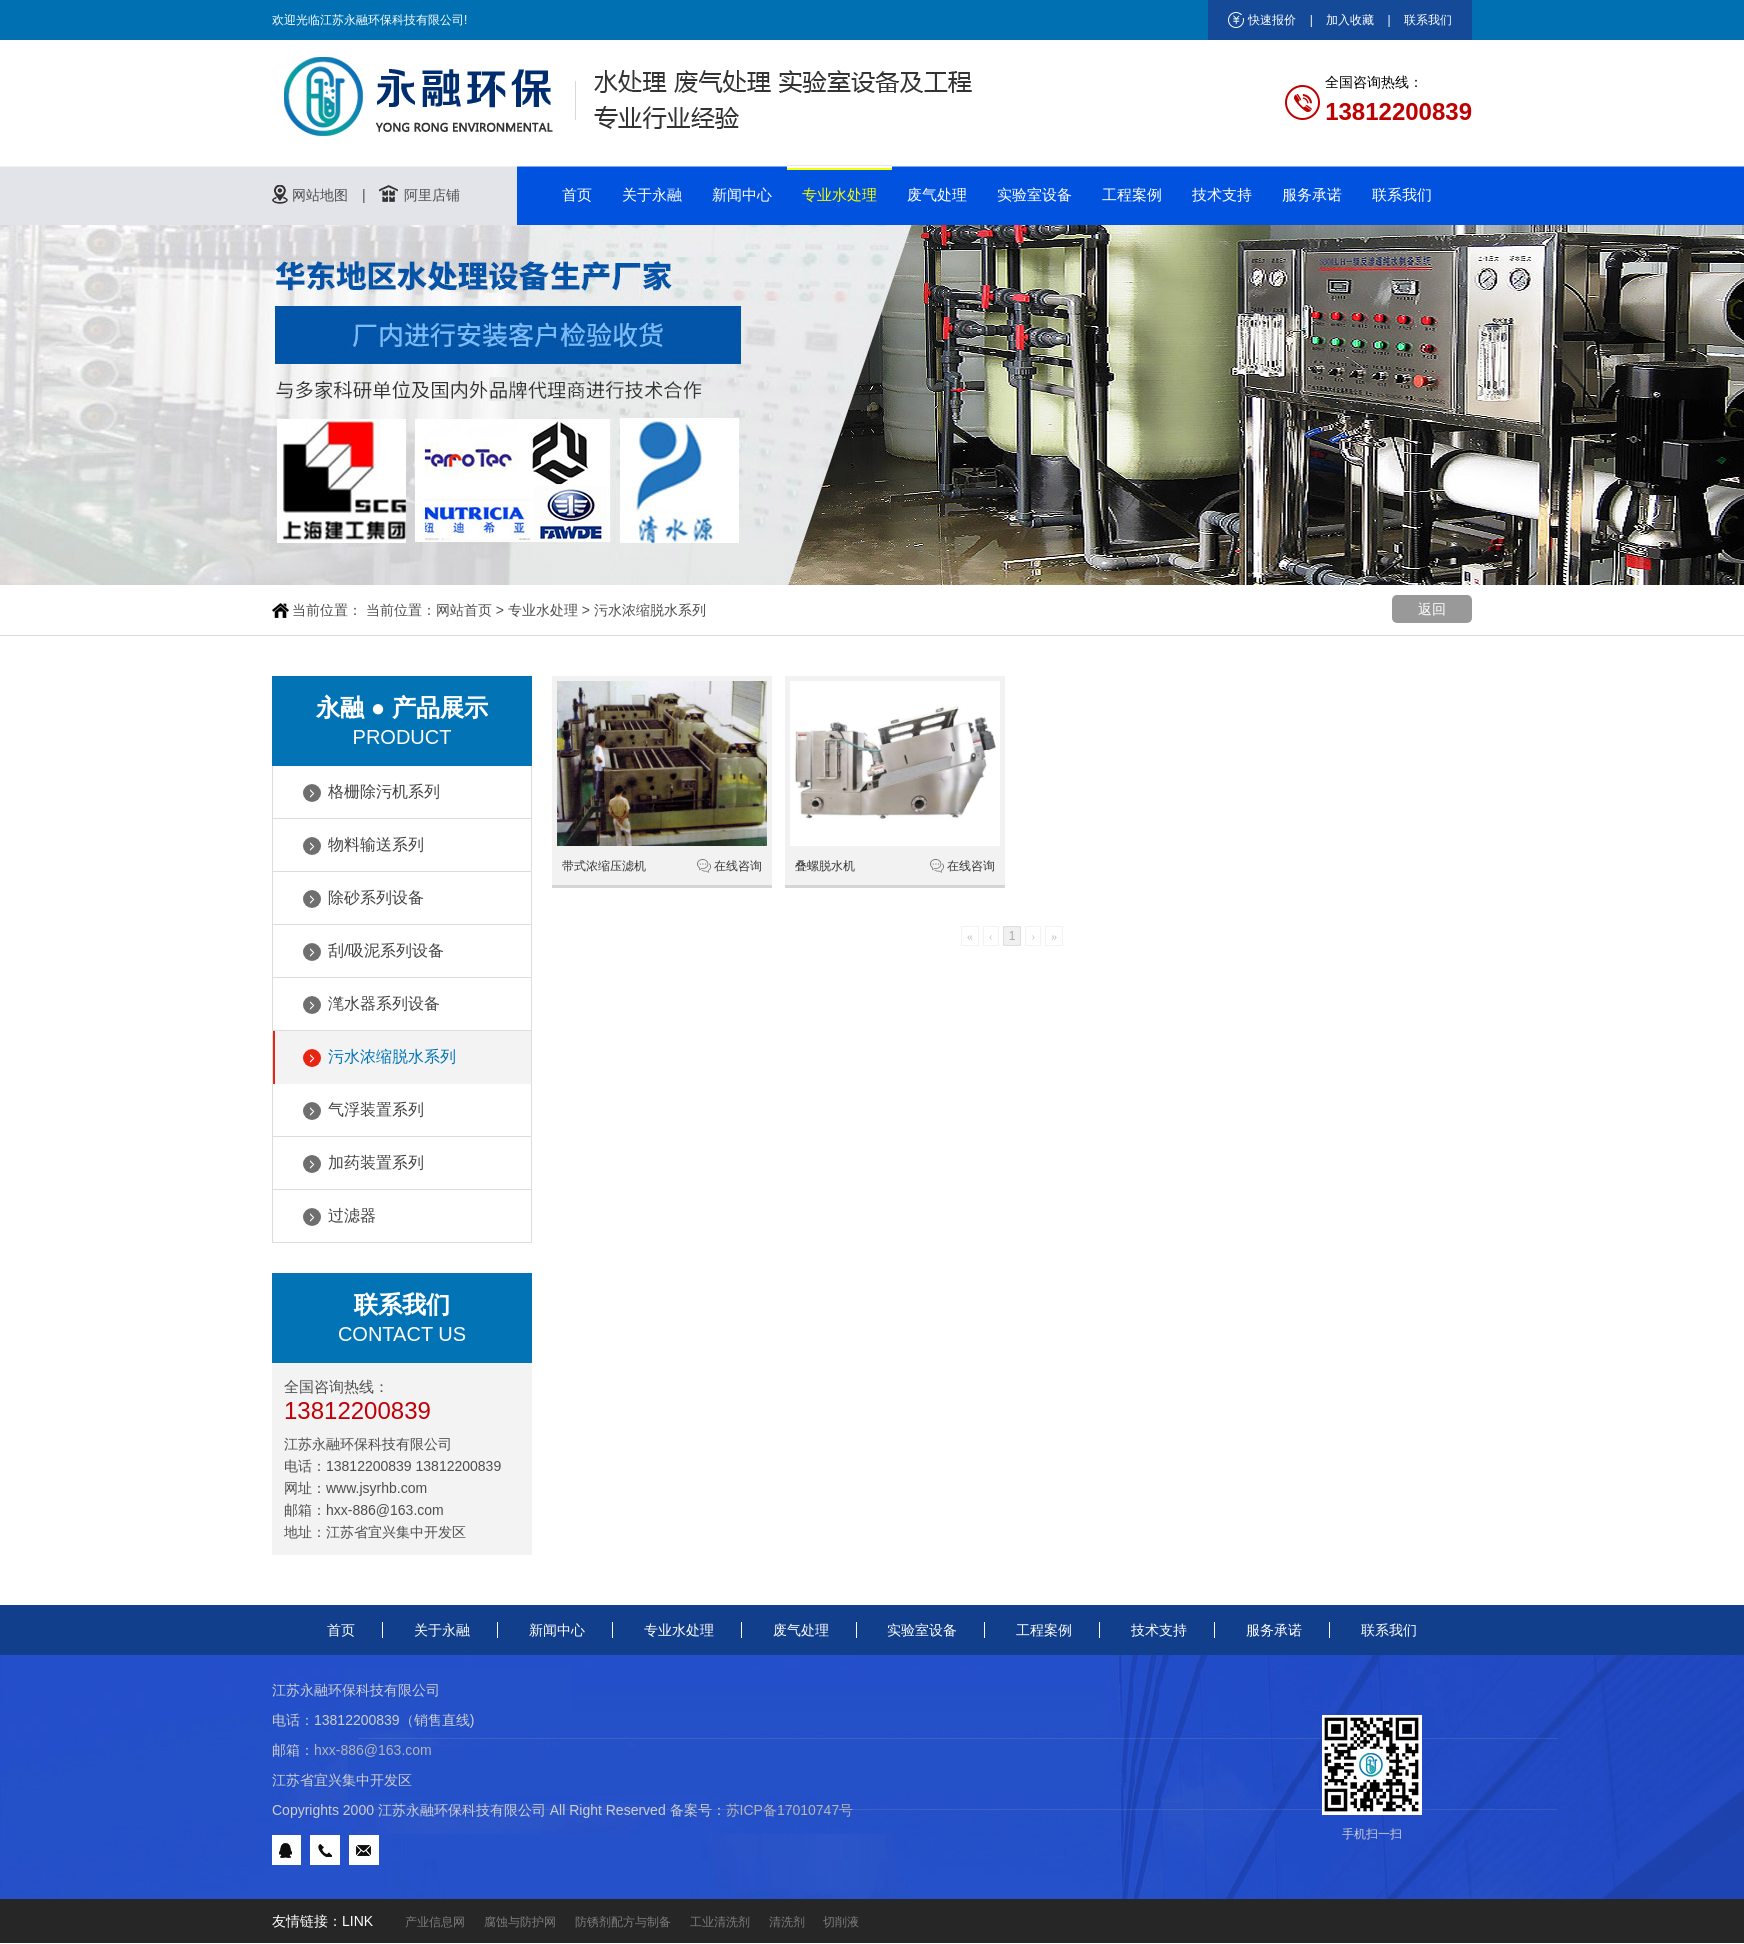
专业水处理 (839, 194)
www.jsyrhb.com (376, 1488)
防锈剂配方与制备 (623, 1922)
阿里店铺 (432, 195)
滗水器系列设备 (384, 1003)
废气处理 (937, 194)
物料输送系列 (376, 844)
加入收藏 (1350, 20)
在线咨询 (738, 866)
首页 (577, 194)
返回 (1432, 609)
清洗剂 (787, 1922)
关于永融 (652, 194)
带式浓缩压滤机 (604, 866)
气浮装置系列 (376, 1109)
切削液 (841, 1922)
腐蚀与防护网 (520, 1922)
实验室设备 (1034, 194)
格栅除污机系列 (384, 791)
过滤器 (352, 1215)
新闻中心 (742, 194)
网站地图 (320, 195)
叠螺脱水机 (825, 866)
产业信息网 (435, 1922)
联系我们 (1428, 20)
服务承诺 (1312, 194)
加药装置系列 (376, 1162)
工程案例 (1132, 194)
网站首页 (464, 610)
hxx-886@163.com (385, 1510)
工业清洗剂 (720, 1922)
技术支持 (1222, 194)
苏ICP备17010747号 (790, 1810)
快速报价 (1272, 20)
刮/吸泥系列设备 (386, 950)
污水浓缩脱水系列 (650, 610)
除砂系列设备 (376, 897)
